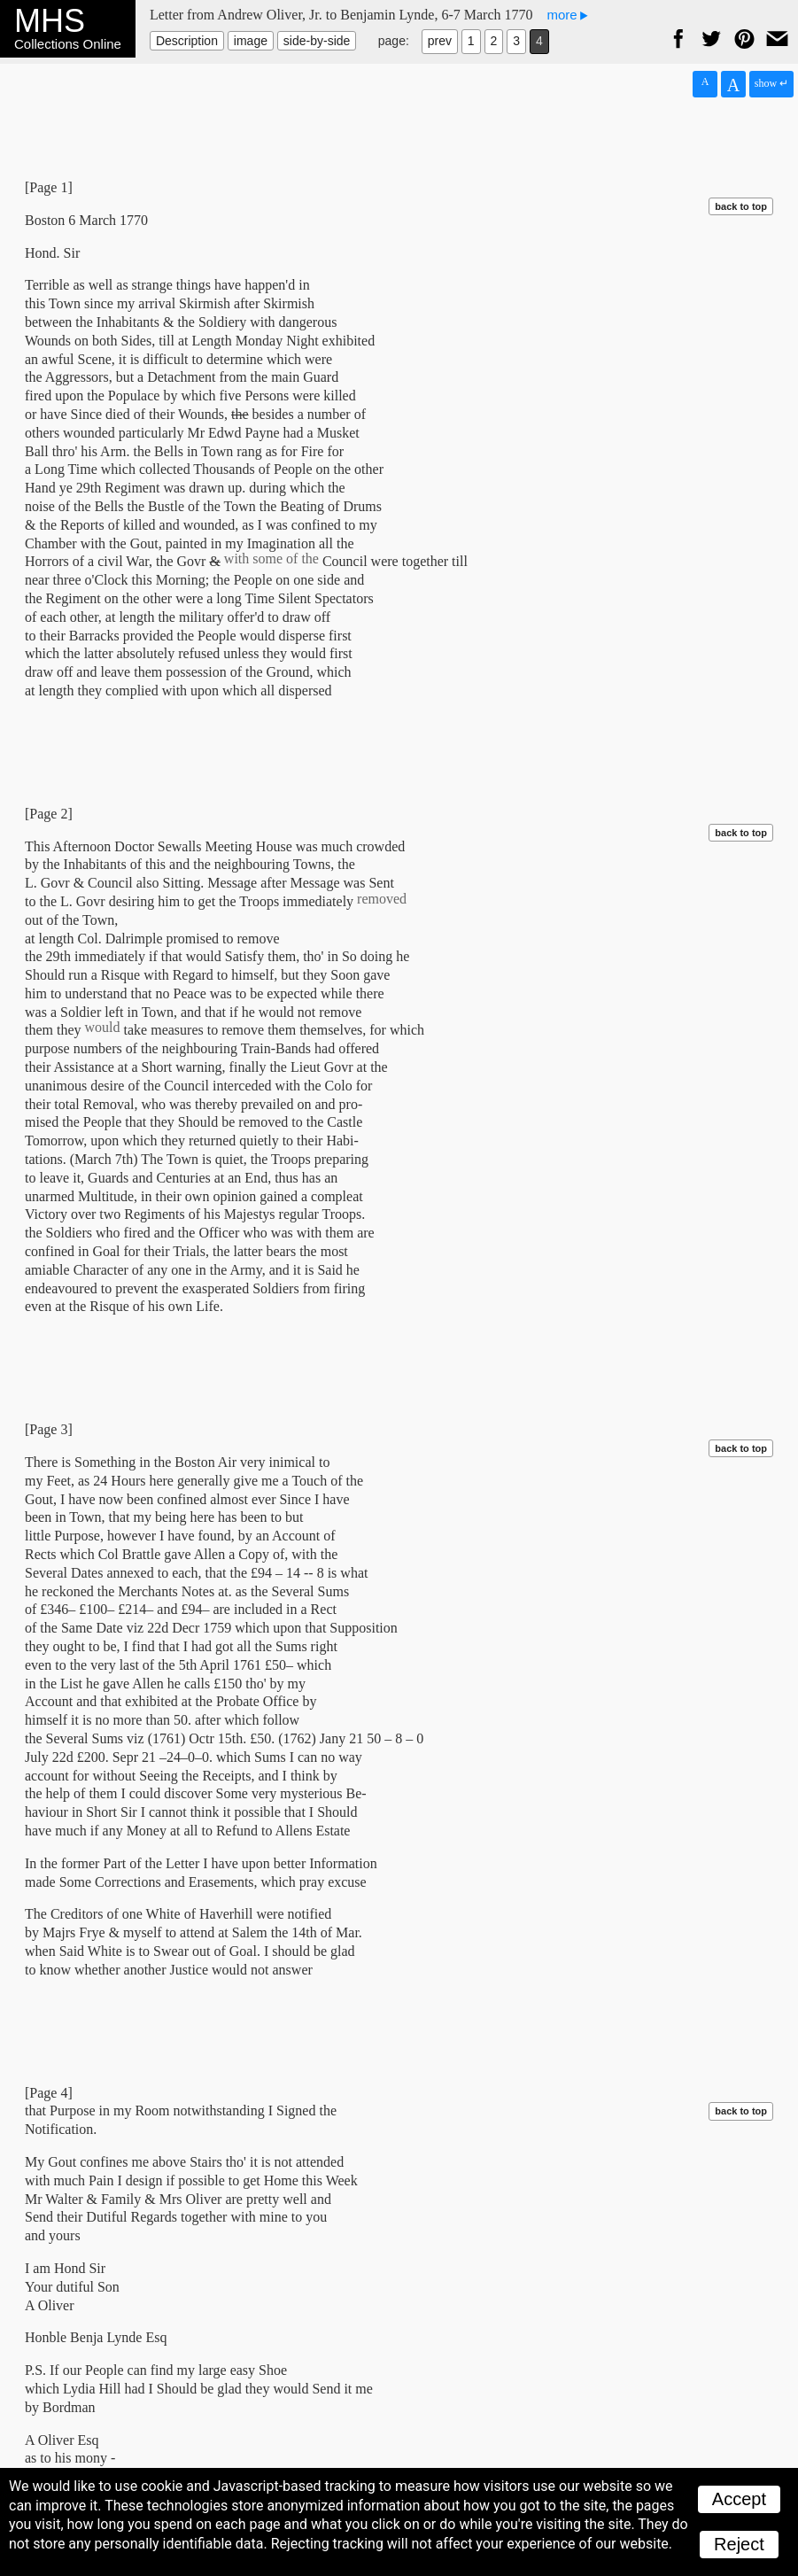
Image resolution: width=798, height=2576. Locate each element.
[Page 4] (49, 2092)
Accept (739, 2499)
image (250, 41)
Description (187, 41)
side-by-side (316, 41)
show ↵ (771, 83)
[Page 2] (49, 813)
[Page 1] (49, 187)
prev (440, 41)
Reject (739, 2544)
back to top (741, 206)
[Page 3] (49, 1429)
